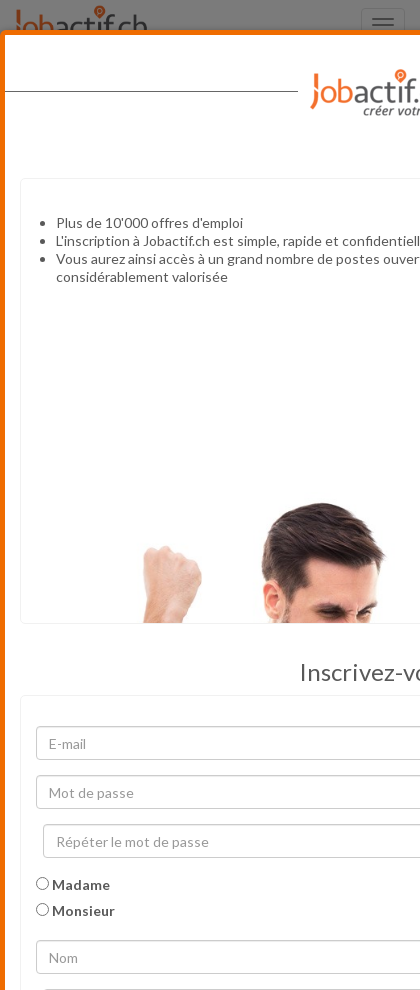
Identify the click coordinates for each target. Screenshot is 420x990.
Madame (73, 884)
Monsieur (75, 910)
